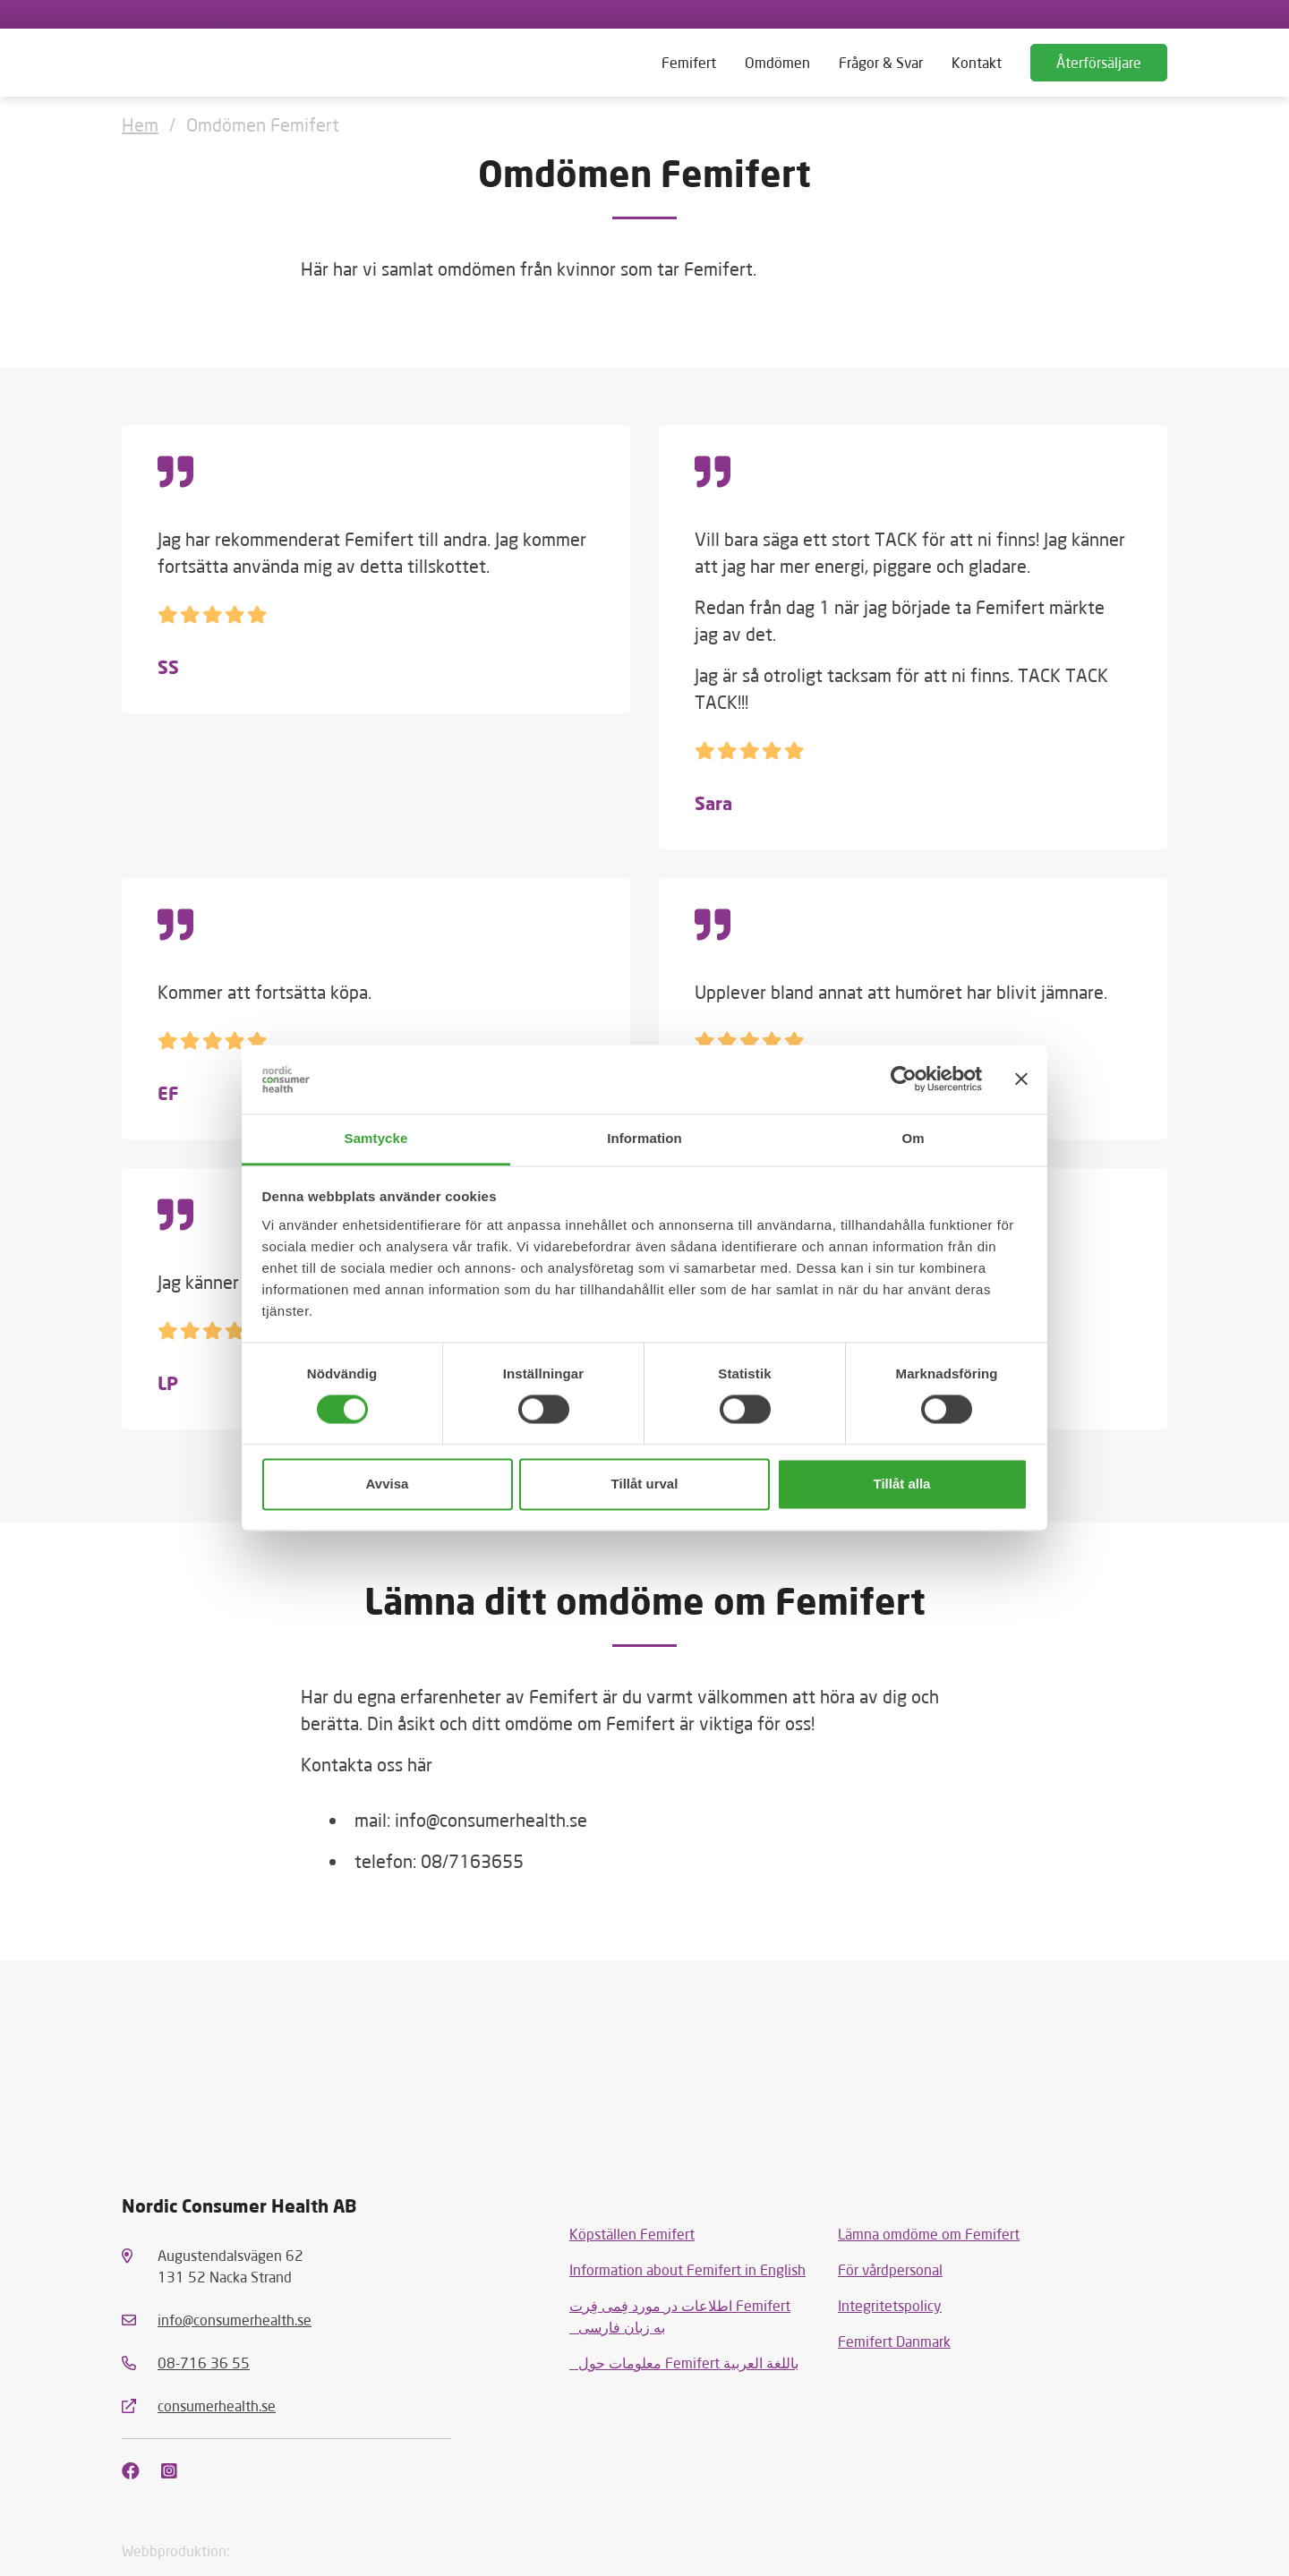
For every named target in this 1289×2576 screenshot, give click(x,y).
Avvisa (387, 1483)
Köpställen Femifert (632, 2233)
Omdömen (777, 62)
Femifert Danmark (894, 2341)
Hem (140, 124)
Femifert (689, 62)
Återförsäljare (1098, 62)
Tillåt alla (902, 1483)
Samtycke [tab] (376, 1138)
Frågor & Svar (881, 62)
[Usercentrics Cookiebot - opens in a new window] (903, 1079)
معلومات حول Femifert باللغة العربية (683, 2362)
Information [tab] (644, 1138)
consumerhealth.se (217, 2405)
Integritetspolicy (890, 2305)
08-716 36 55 (204, 2362)
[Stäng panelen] (1021, 1079)
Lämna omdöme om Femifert (929, 2233)
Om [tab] (912, 1138)
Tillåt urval (645, 1483)
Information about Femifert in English (687, 2269)
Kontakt (977, 62)
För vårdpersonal (890, 2269)
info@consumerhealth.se (235, 2319)
